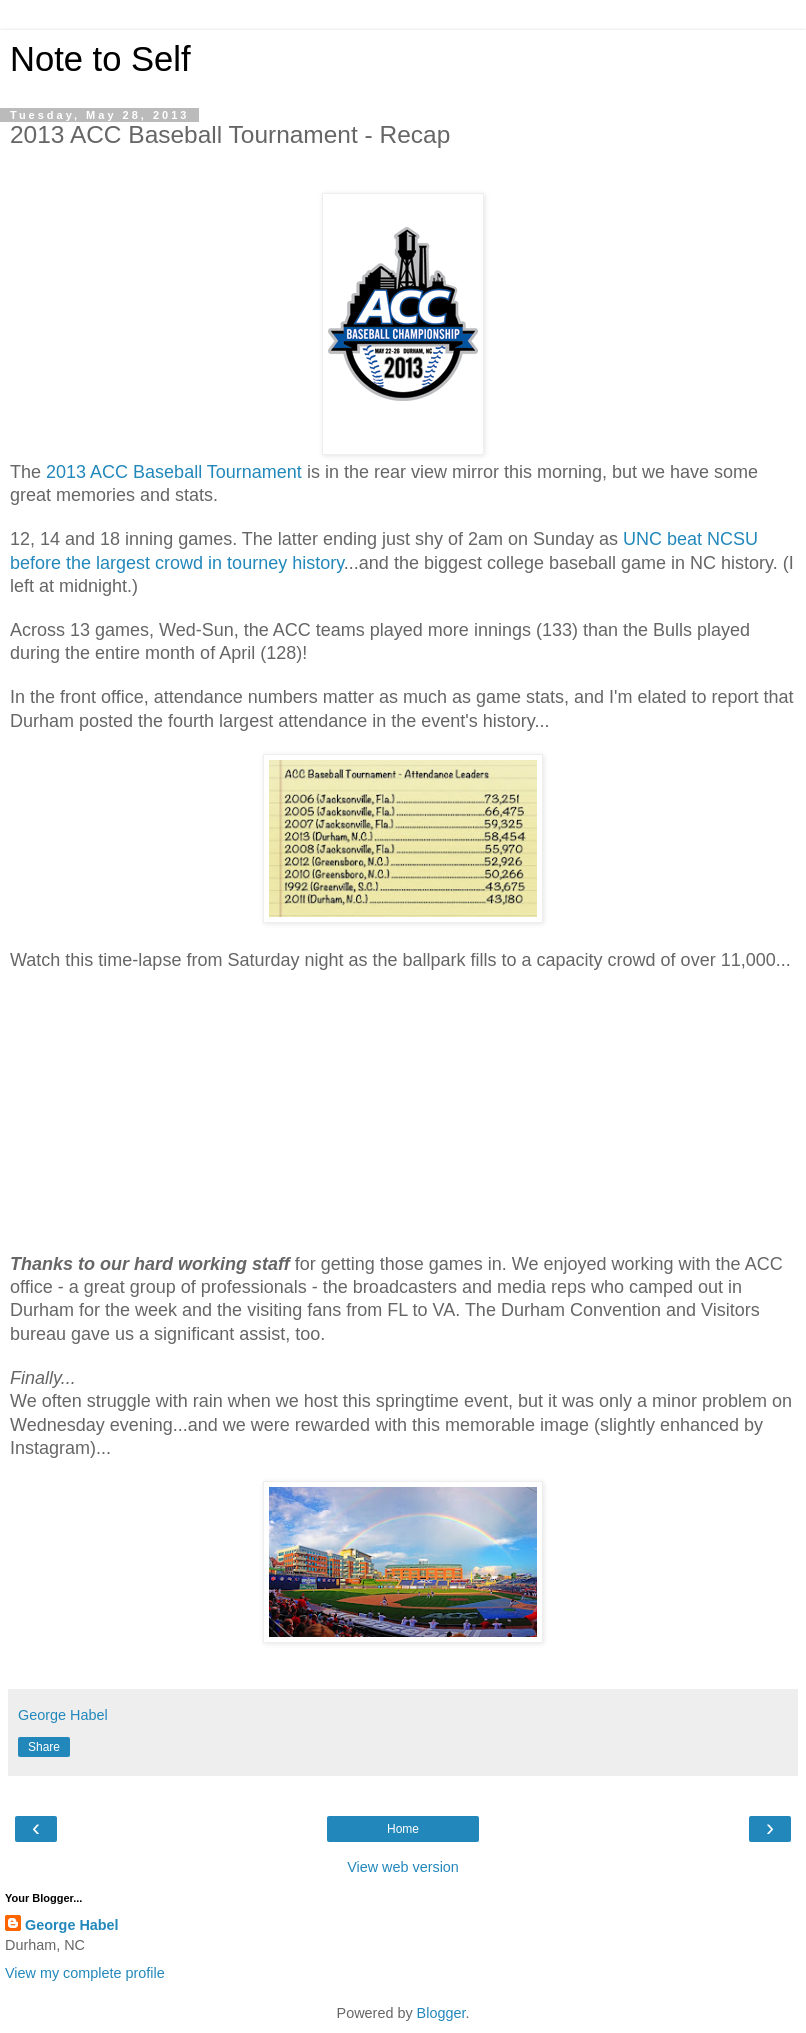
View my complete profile (85, 1973)
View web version (403, 1867)
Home (403, 1829)
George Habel (72, 1925)
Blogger (441, 2013)
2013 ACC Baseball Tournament (174, 472)
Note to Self (100, 59)
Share (44, 1747)
